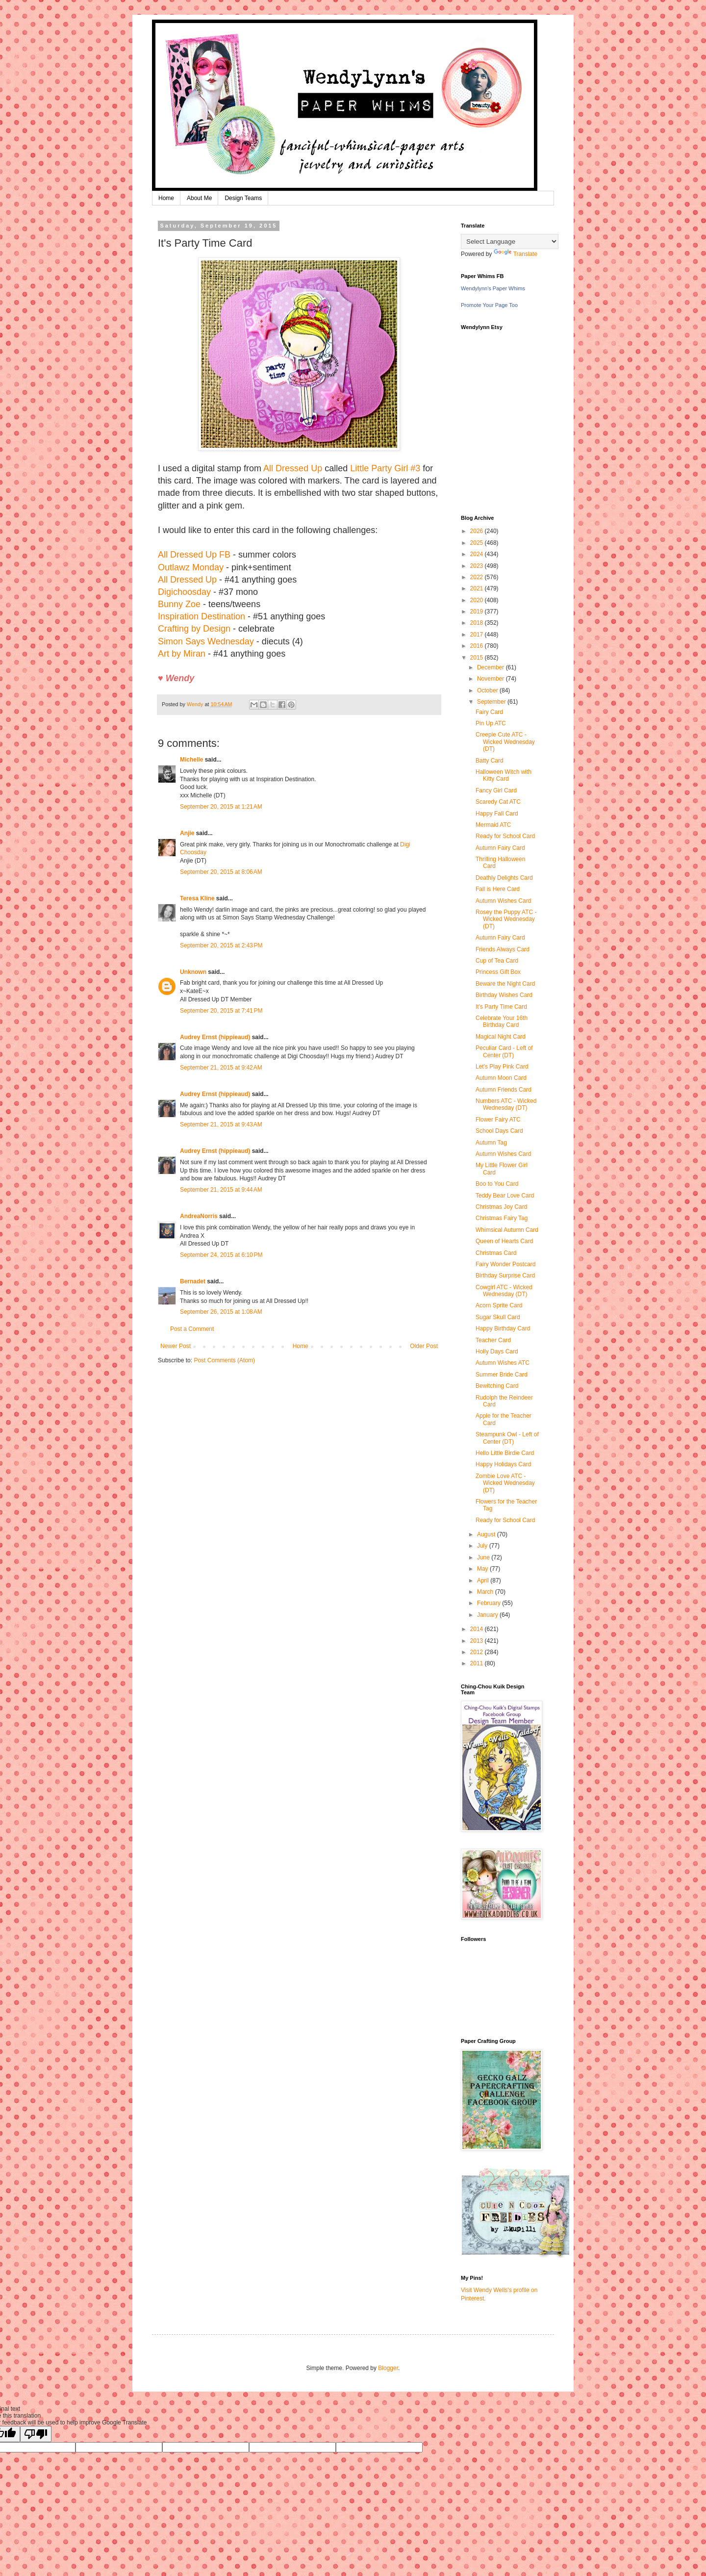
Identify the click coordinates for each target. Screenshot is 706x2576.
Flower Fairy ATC (498, 1119)
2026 (477, 531)
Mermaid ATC (493, 824)
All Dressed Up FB (194, 555)
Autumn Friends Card (503, 1089)
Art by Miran (181, 654)
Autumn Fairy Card (500, 847)
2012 (477, 1652)
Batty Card (490, 760)
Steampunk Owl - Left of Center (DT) (507, 1438)
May (483, 1568)
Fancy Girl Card (496, 790)
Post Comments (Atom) (224, 1360)
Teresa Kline (197, 898)
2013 (477, 1640)
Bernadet (192, 1281)
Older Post (424, 1346)
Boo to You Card (497, 1183)
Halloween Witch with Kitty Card (503, 775)
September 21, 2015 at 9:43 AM (221, 1124)
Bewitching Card (497, 1385)
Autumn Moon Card (501, 1077)
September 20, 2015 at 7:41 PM (221, 1010)
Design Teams (243, 198)
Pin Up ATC (491, 723)
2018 (477, 622)
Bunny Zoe (179, 604)
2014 (477, 1629)
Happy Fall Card (497, 813)
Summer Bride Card (502, 1374)
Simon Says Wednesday (206, 641)
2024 (477, 554)
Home (166, 198)
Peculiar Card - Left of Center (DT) (504, 1051)
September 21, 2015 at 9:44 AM (221, 1189)
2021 (477, 588)
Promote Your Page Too (489, 305)
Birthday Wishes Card (504, 995)
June (484, 1557)
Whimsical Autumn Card (507, 1229)
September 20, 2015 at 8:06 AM (221, 871)
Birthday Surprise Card (505, 1275)
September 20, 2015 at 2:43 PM (221, 945)
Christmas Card (496, 1253)
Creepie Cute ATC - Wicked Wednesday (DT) (505, 741)
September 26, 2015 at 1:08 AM (221, 1311)
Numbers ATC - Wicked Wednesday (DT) (506, 1104)
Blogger (388, 2368)
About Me (199, 198)
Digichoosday (184, 592)
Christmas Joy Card (501, 1206)
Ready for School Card (505, 836)
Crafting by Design (194, 629)
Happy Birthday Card (503, 1328)
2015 (477, 657)
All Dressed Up (292, 468)
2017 (477, 634)
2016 (477, 645)
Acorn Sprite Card (499, 1305)
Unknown (193, 972)
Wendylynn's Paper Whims (493, 288)
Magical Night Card (501, 1036)
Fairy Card (489, 712)
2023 (477, 565)
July (483, 1545)
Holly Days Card (497, 1351)
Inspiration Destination (201, 616)
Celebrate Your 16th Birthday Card (502, 1021)
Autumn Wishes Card (503, 900)
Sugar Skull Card (498, 1317)
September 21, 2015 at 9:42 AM (221, 1067)
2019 (477, 611)
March (486, 1591)
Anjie (187, 833)
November (491, 678)
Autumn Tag (491, 1142)
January (488, 1614)
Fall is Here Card (498, 889)
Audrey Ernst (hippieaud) (215, 1037)
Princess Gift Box (498, 972)
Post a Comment (192, 1329)
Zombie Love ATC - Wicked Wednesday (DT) (505, 1483)
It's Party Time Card (501, 1006)
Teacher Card (493, 1340)
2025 (477, 542)
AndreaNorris (199, 1216)
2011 (477, 1663)
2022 (477, 577)
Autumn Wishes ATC (503, 1362)
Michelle (191, 759)
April (483, 1580)
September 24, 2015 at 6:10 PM (221, 1254)
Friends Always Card (503, 949)
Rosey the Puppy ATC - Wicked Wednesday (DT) (506, 919)
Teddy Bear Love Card (505, 1195)
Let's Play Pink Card (502, 1066)
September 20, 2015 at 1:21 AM (221, 806)
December (491, 667)
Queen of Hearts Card (504, 1241)
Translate (516, 254)
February (489, 1603)
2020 (477, 600)
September (492, 701)
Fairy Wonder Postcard (506, 1264)
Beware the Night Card (505, 983)
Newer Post (175, 1346)
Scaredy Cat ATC (498, 801)
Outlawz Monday (191, 567)
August (487, 1534)
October (488, 690)
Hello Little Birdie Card (505, 1453)
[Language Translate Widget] (509, 241)
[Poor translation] (35, 2434)
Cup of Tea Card (497, 960)
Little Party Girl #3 (385, 468)
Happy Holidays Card (503, 1464)
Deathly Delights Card (504, 877)
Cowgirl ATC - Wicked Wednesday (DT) (504, 1291)
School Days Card (499, 1130)
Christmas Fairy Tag (502, 1218)
